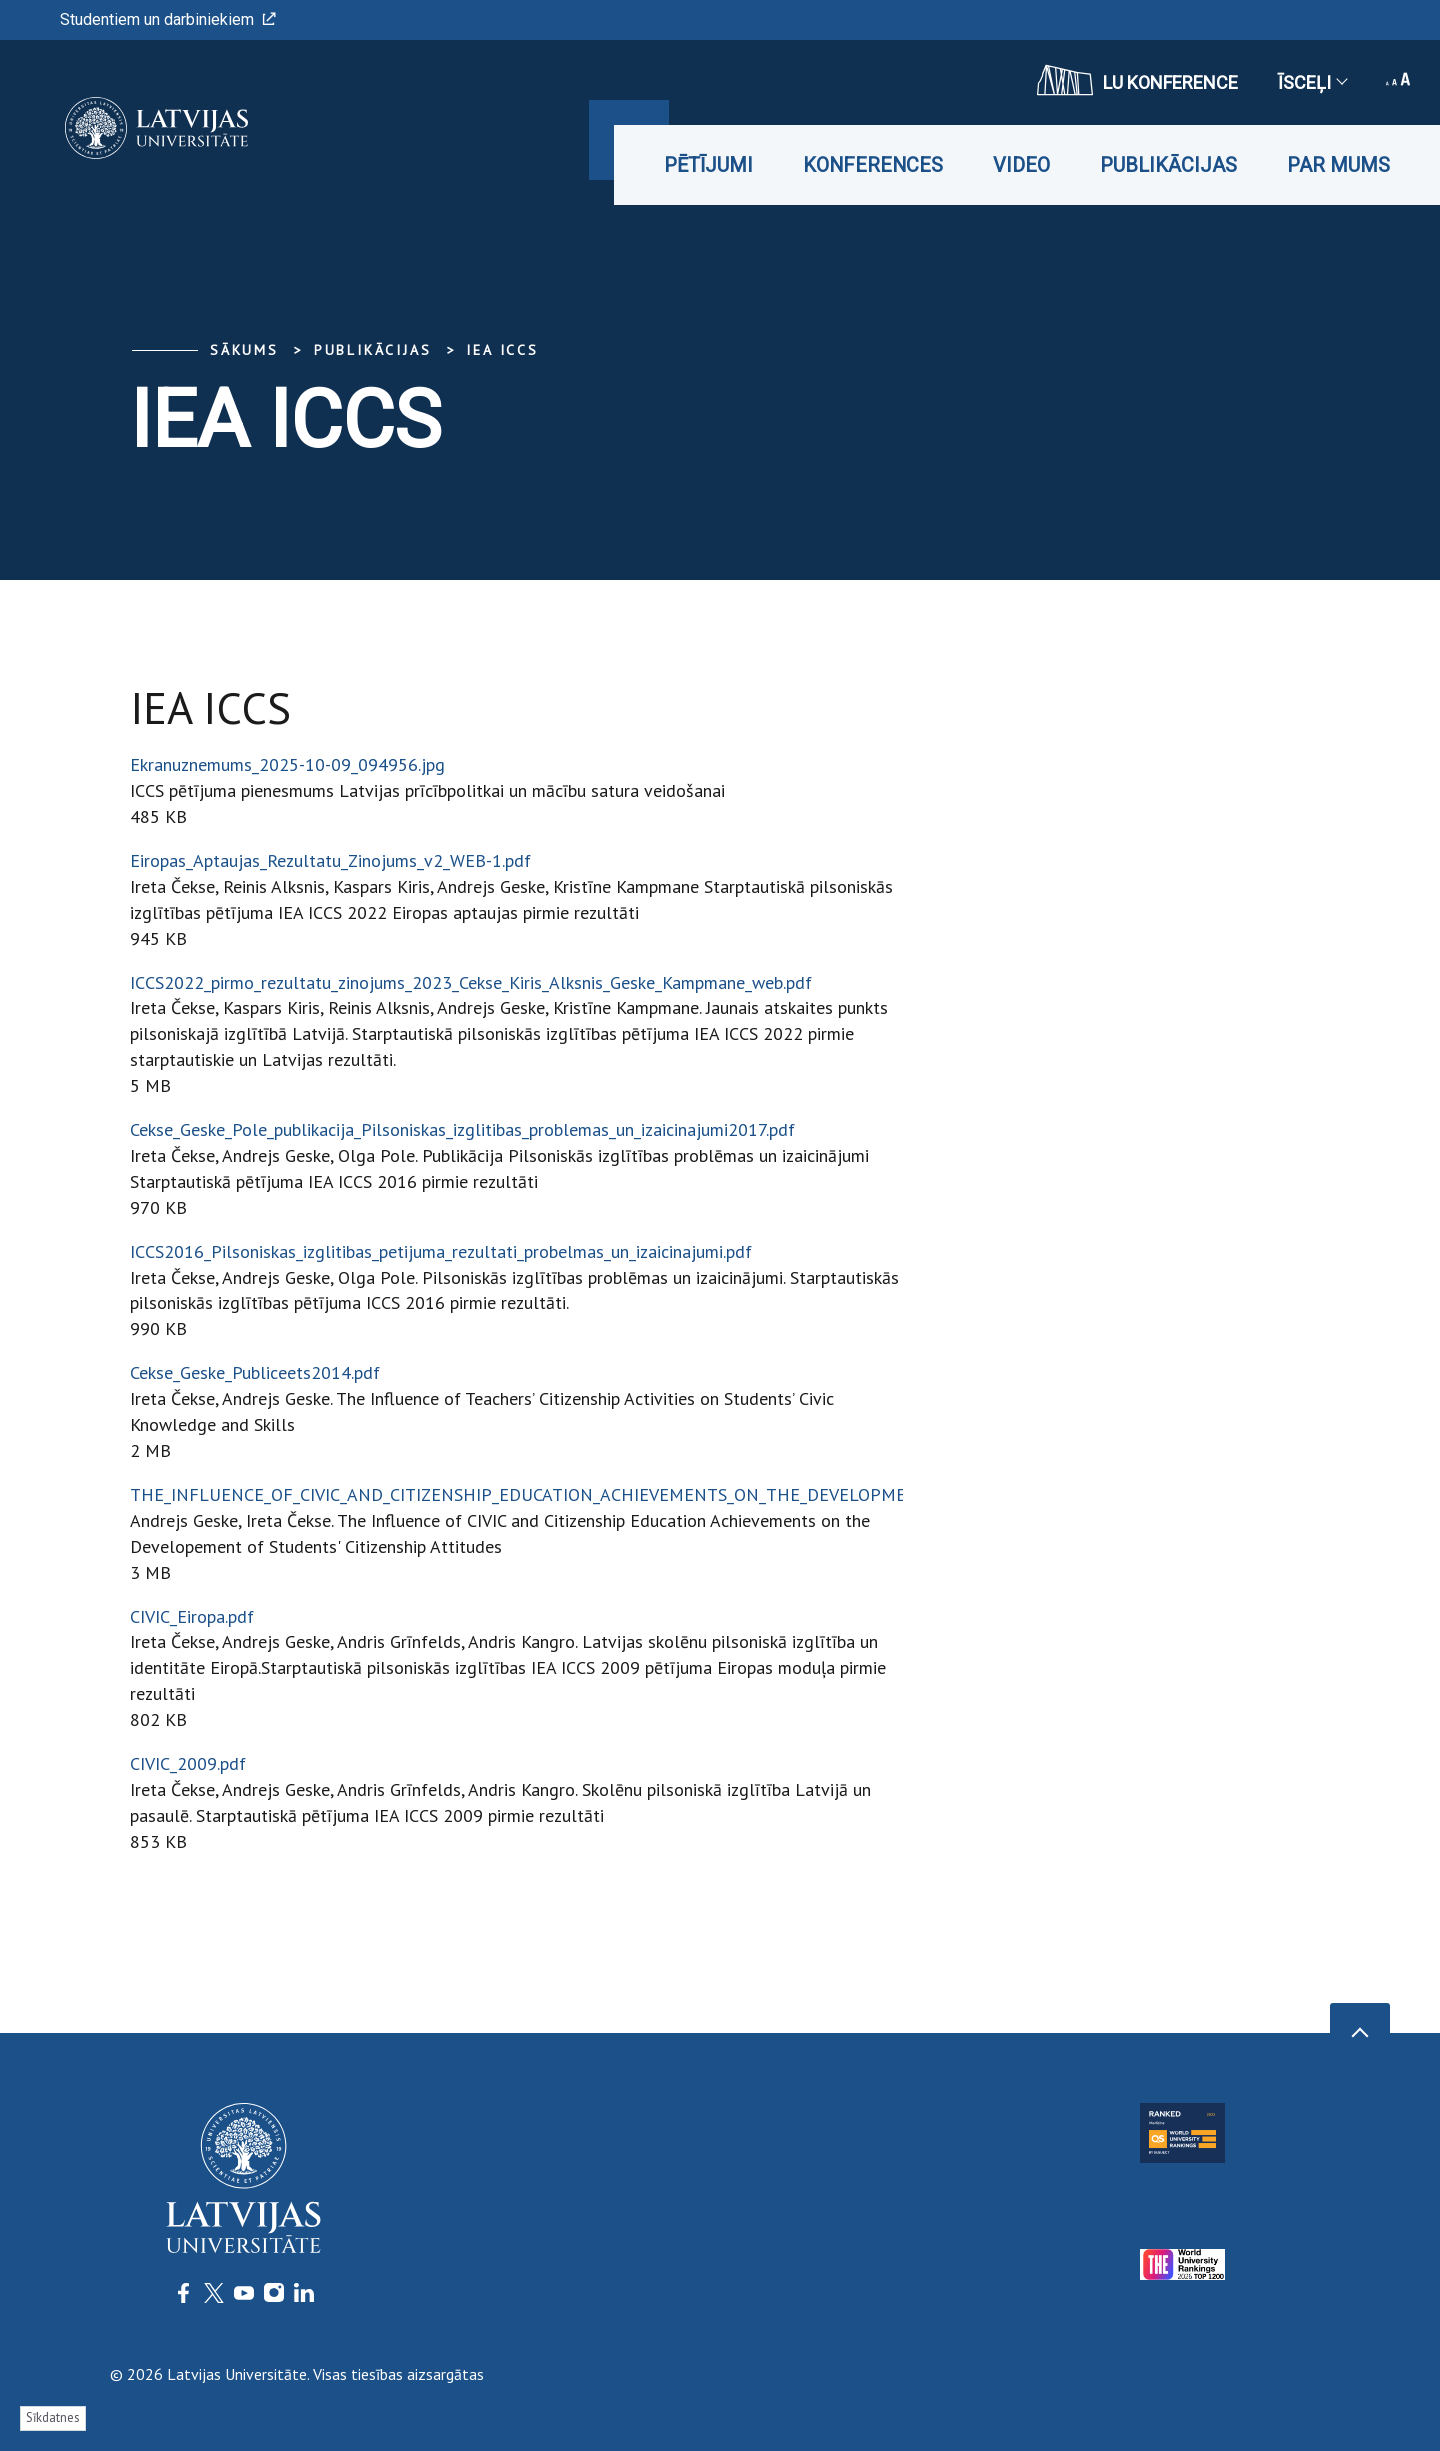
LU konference (1137, 80)
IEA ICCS (502, 350)
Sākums (244, 350)
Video (1021, 165)
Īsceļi (1312, 82)
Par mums (1338, 165)
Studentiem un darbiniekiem (168, 19)
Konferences (873, 165)
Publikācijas (1168, 165)
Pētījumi (708, 165)
